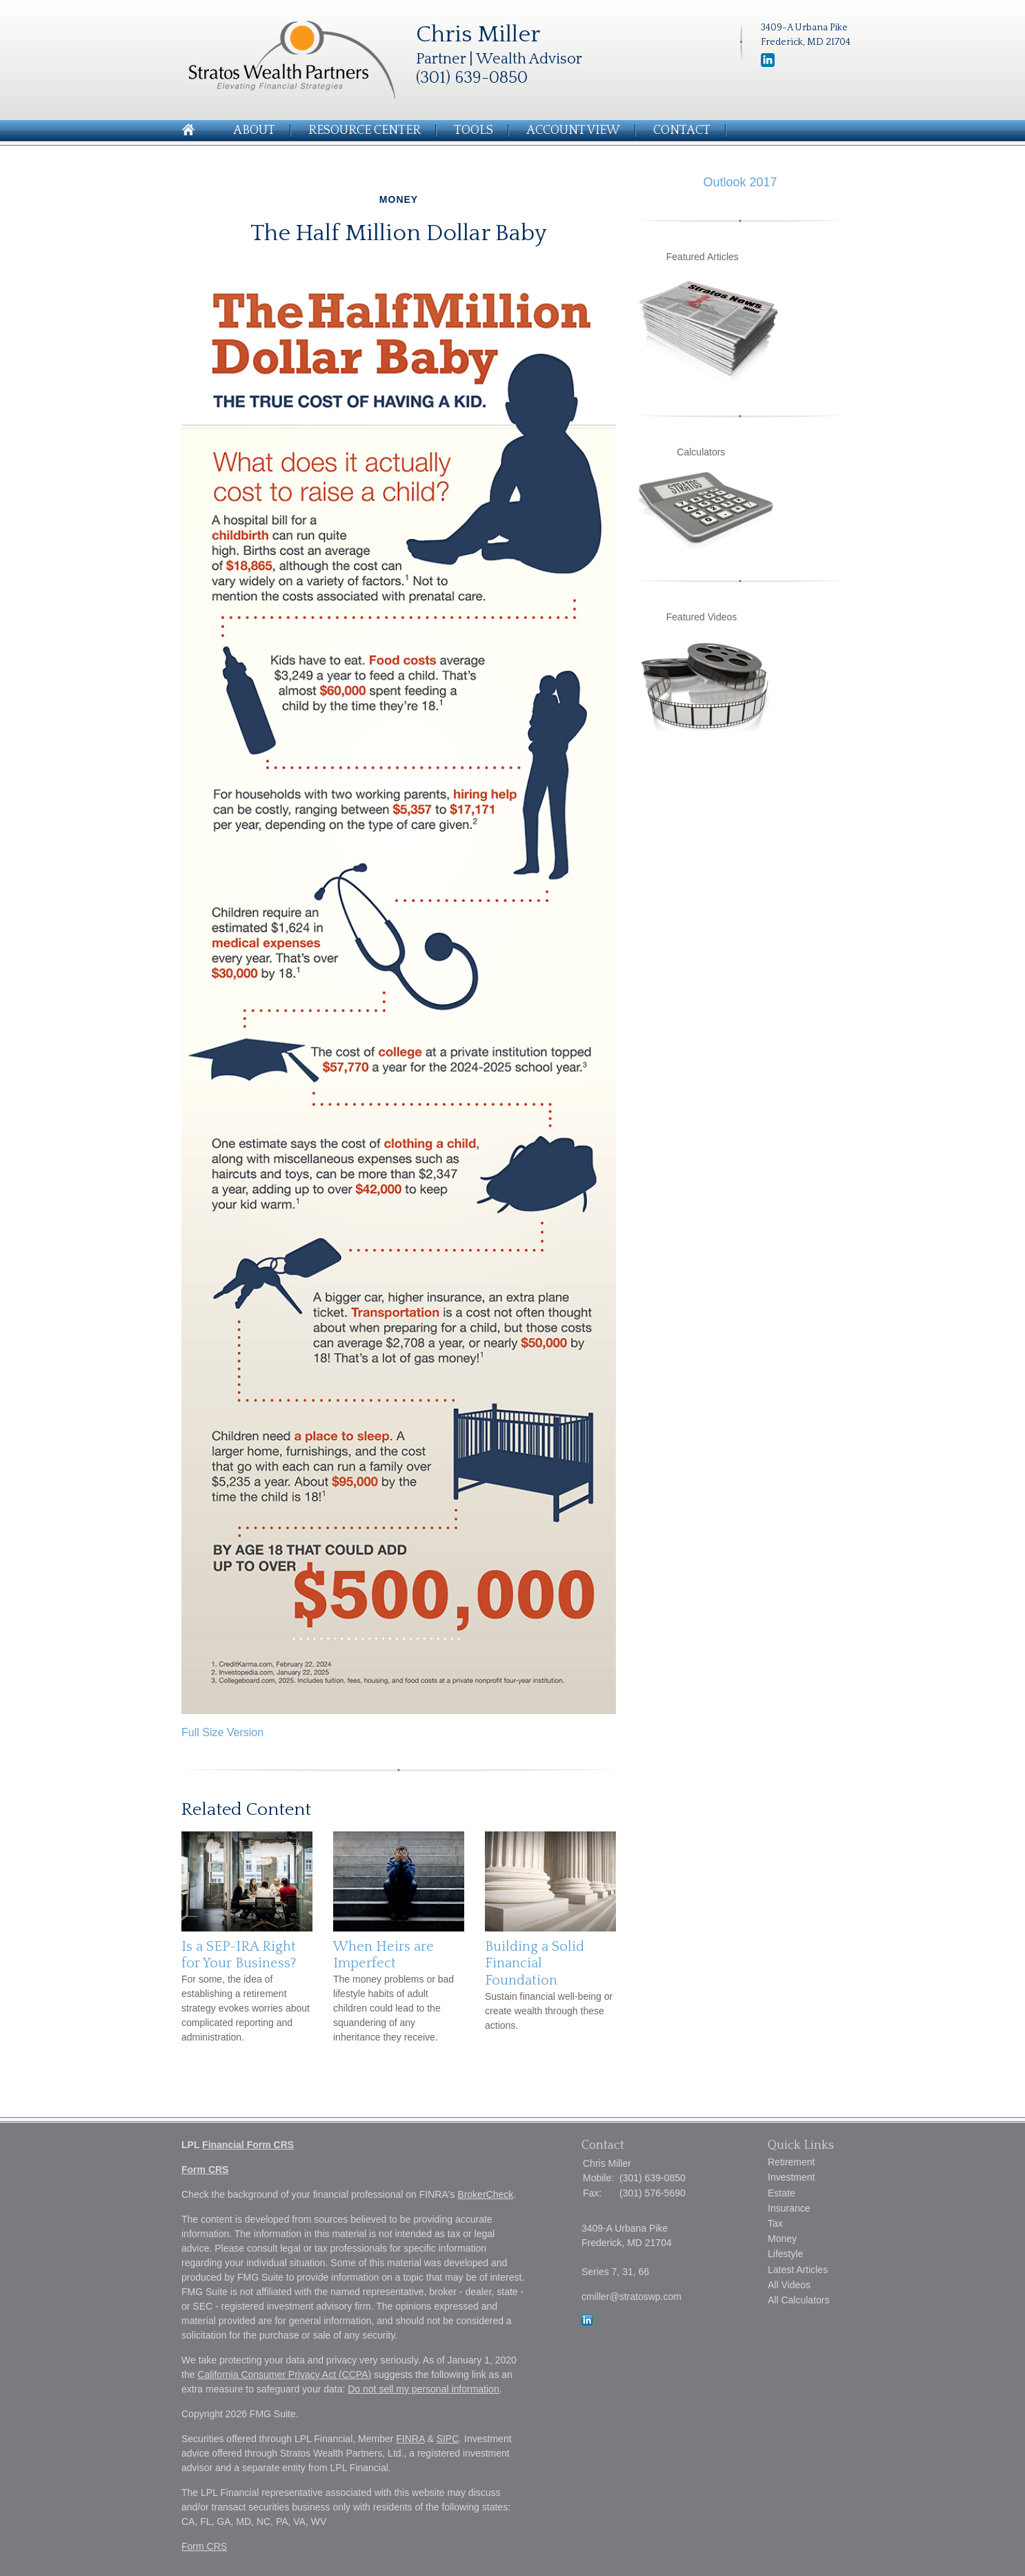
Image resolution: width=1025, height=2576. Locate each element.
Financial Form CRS (248, 2144)
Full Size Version (222, 1732)
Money (782, 2238)
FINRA (410, 2438)
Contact (681, 130)
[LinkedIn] (587, 2322)
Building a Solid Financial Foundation (534, 1963)
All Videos (789, 2284)
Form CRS (204, 2169)
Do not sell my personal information (423, 2389)
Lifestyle (785, 2253)
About (254, 130)
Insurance (789, 2208)
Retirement (791, 2161)
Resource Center (364, 130)
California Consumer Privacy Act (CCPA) (284, 2374)
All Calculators (798, 2299)
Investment (791, 2177)
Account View (573, 130)
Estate (781, 2193)
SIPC (448, 2438)
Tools (473, 130)
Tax (775, 2223)
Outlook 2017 (740, 182)
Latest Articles (798, 2269)
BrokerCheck (485, 2194)
